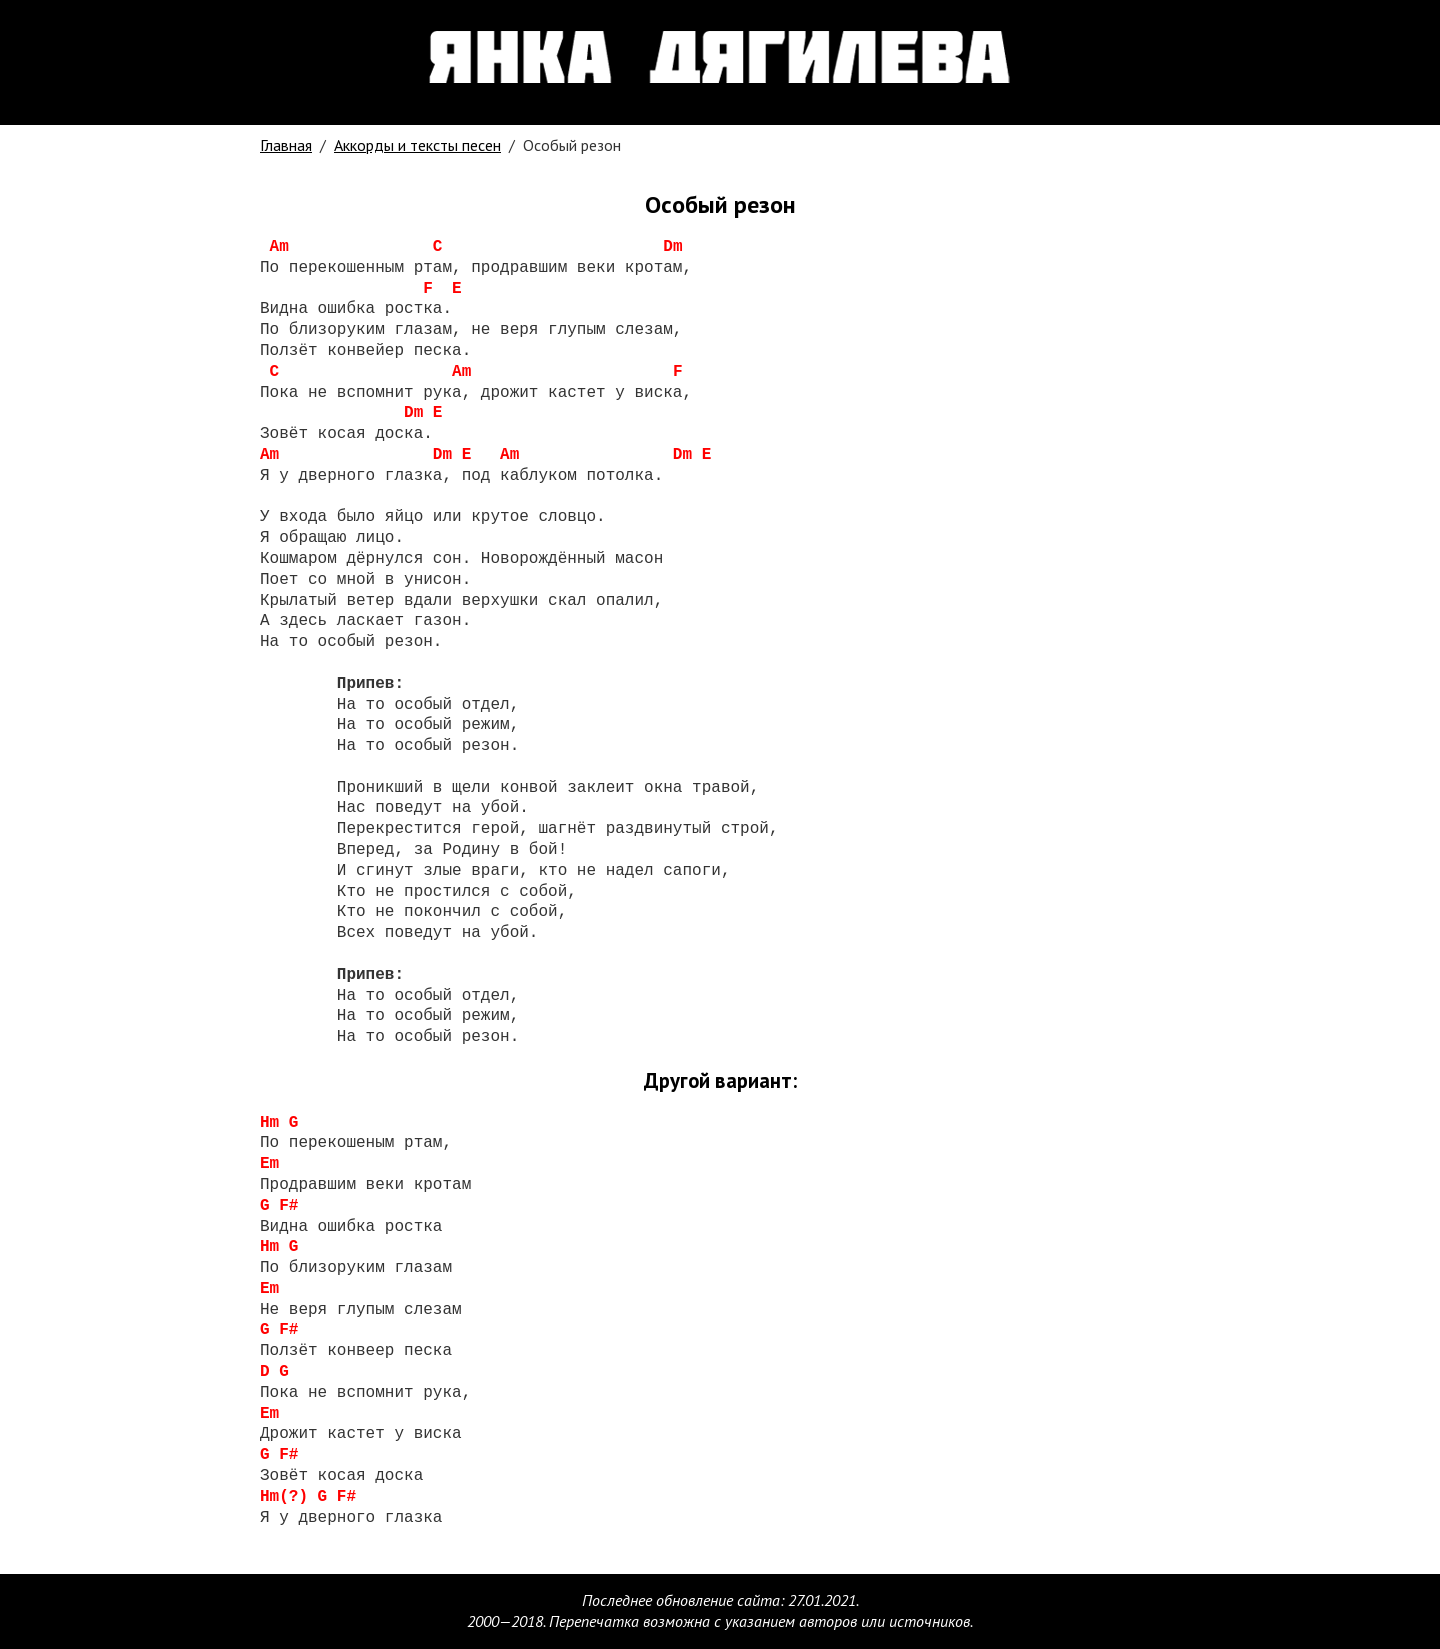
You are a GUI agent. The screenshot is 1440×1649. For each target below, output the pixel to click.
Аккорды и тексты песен (417, 145)
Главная (286, 145)
